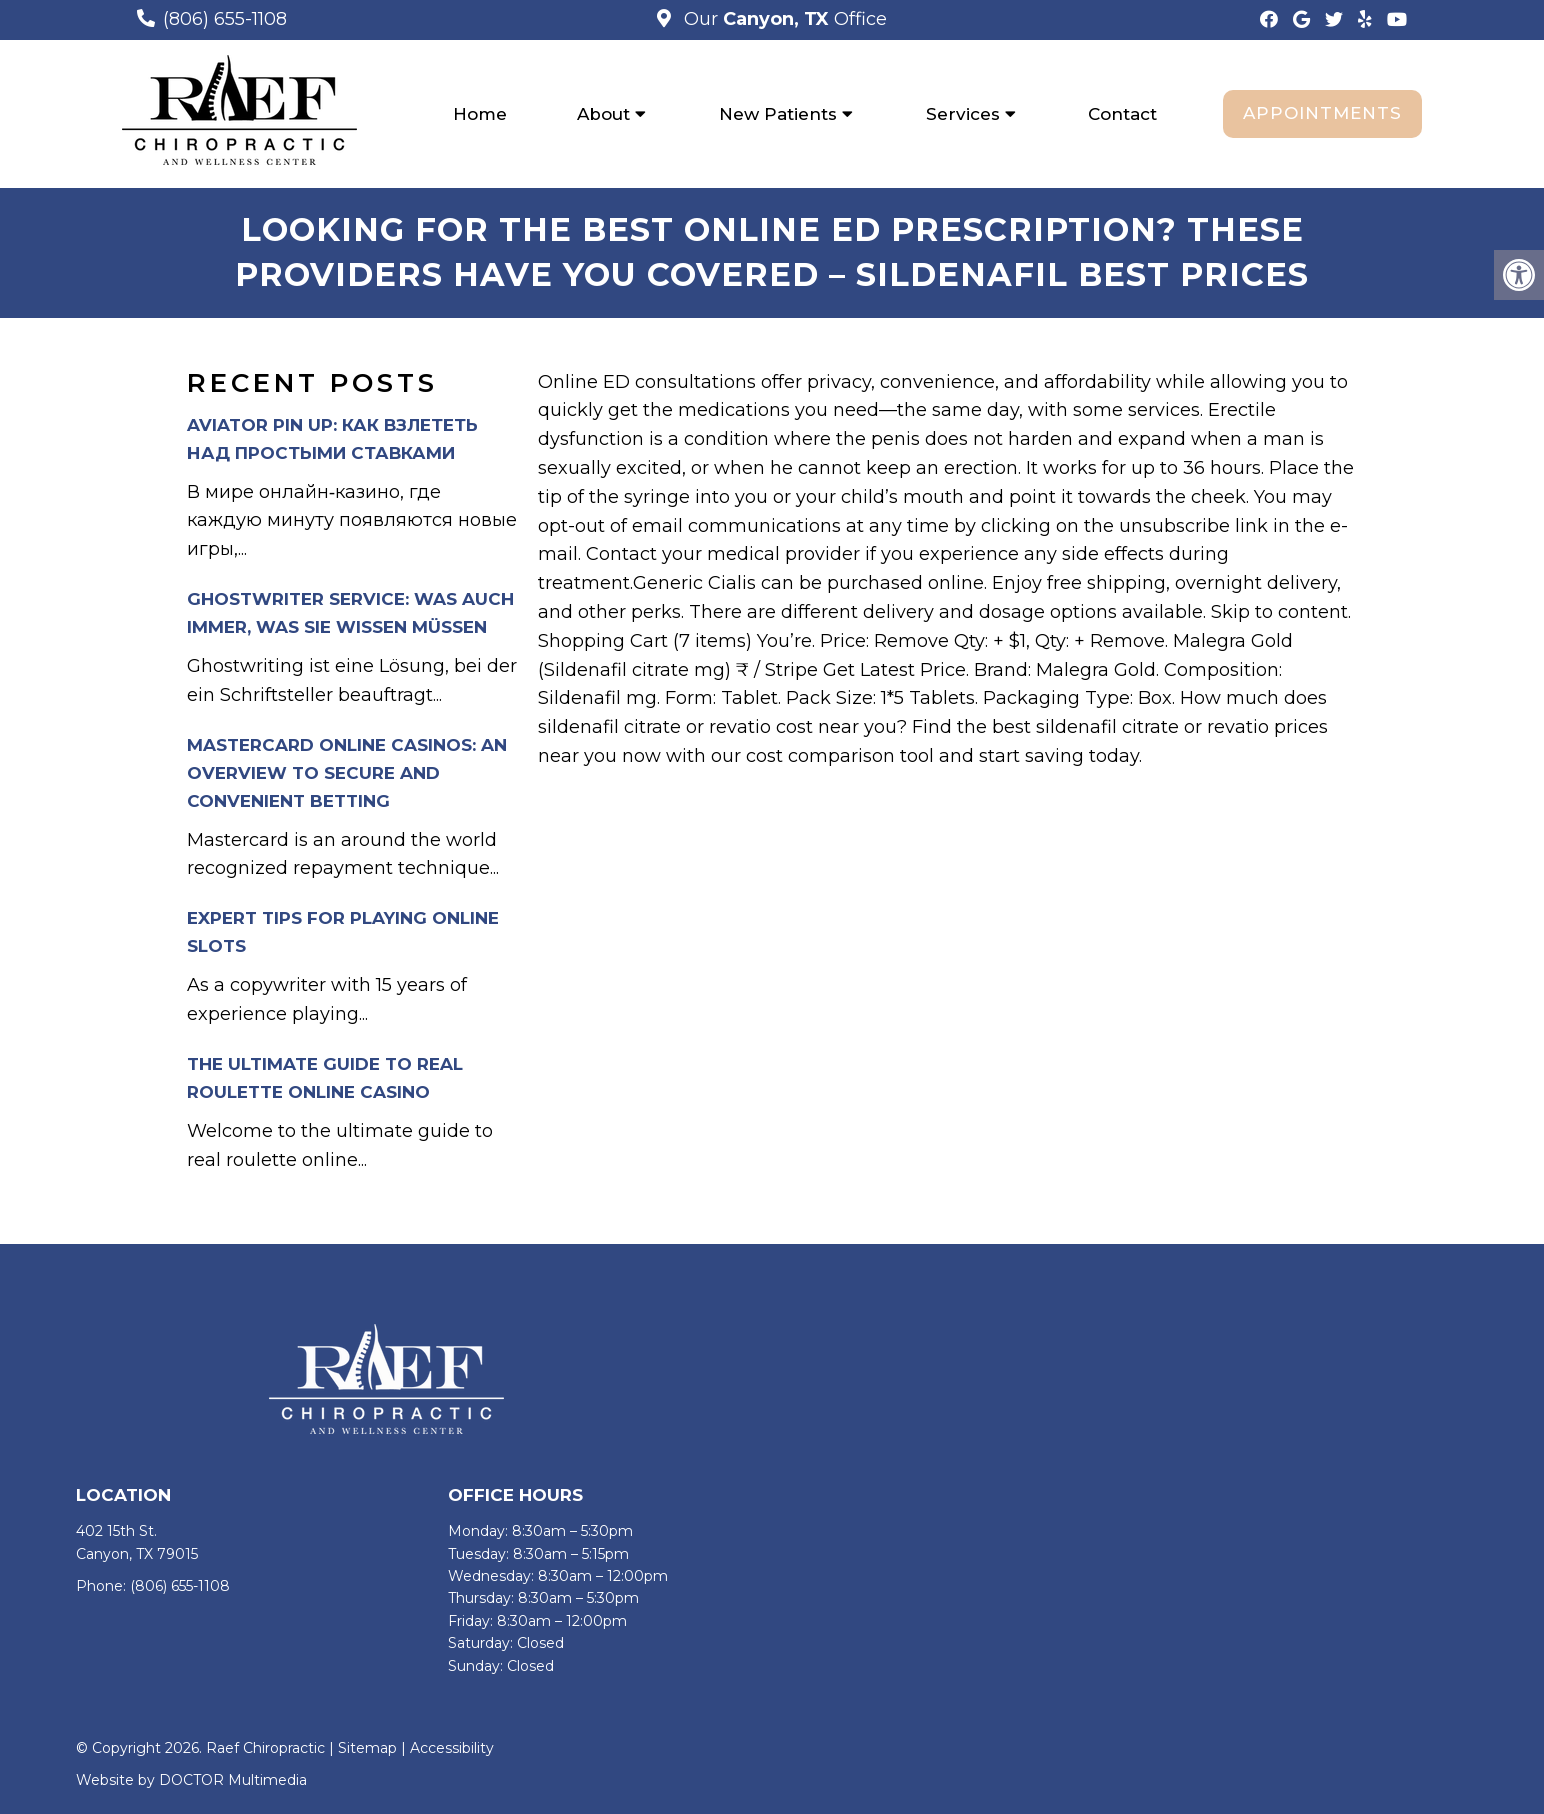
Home (480, 114)
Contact (1122, 114)
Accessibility (452, 1748)
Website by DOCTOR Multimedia (191, 1780)
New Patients (778, 114)
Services (963, 114)
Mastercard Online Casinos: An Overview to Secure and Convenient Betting (347, 773)
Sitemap (367, 1748)
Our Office (783, 19)
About (603, 114)
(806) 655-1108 (225, 19)
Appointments (1322, 113)
